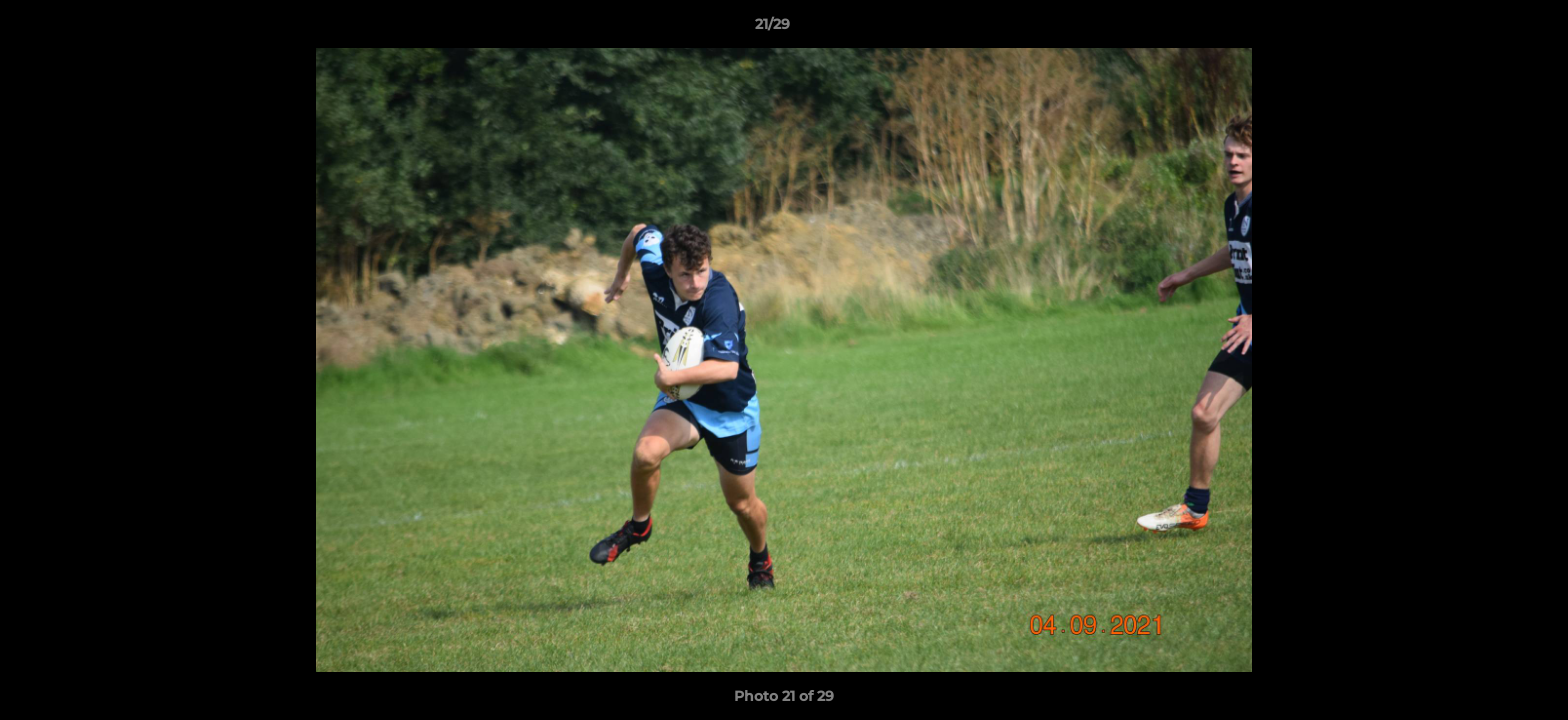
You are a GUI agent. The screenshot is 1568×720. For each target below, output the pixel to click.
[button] (1484, 29)
